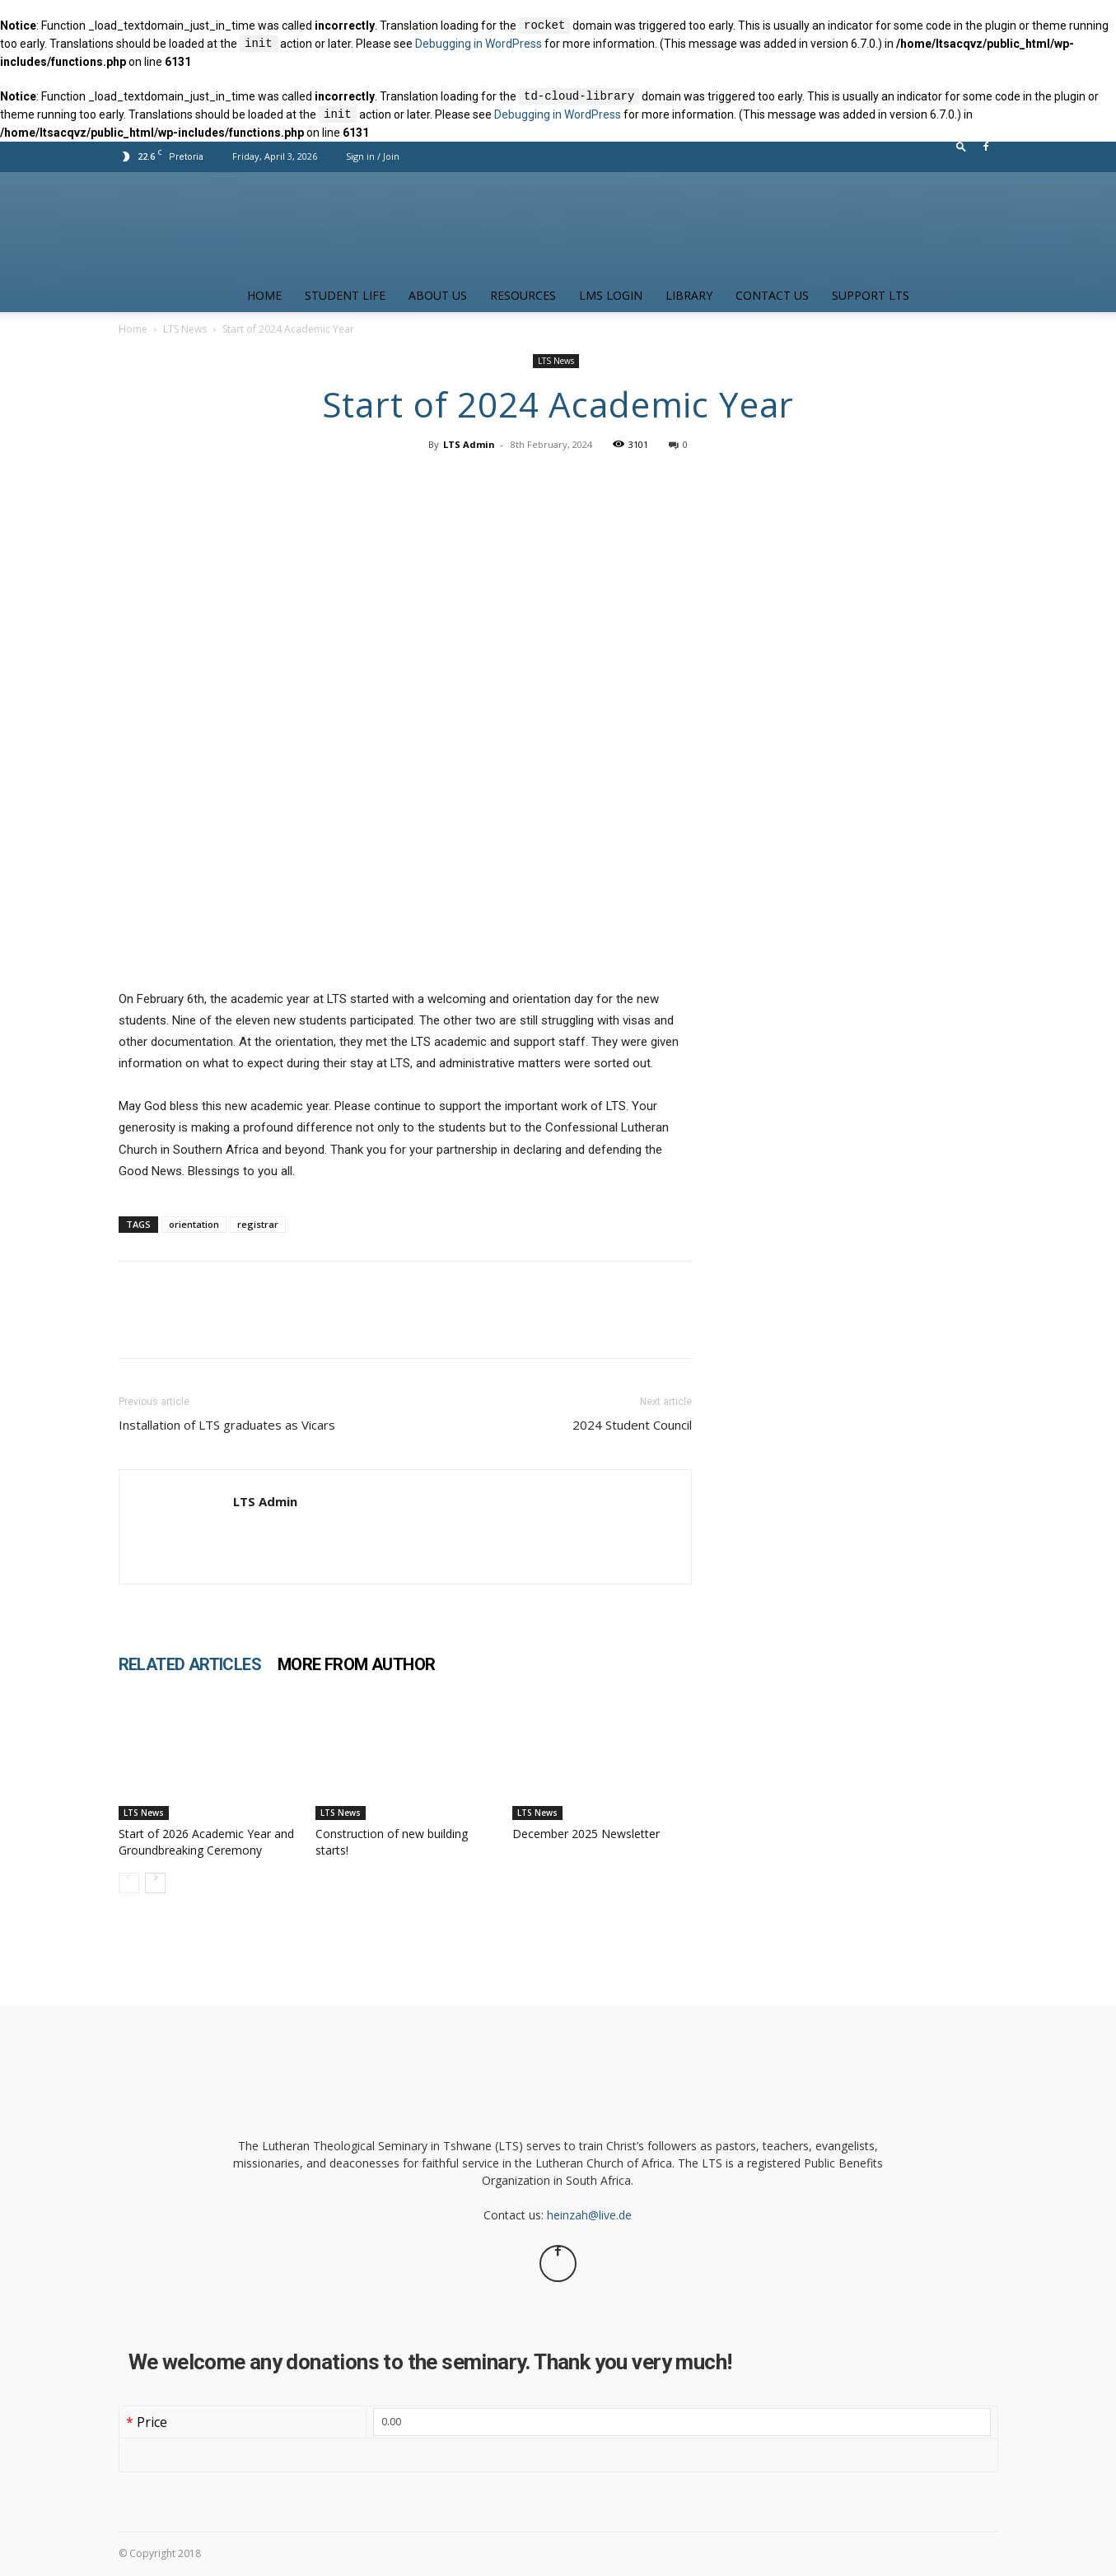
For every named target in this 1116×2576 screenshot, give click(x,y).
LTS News (185, 329)
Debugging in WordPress (478, 44)
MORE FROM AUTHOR (356, 1664)
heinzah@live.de (589, 2215)
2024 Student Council (632, 1424)
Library (688, 295)
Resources (523, 295)
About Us (438, 295)
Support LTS (870, 295)
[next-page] (155, 1883)
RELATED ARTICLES (190, 1664)
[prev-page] (129, 1883)
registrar (257, 1224)
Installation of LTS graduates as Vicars (227, 1424)
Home (264, 295)
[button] (961, 150)
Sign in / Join (372, 156)
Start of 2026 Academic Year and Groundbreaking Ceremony (206, 1842)
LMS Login (610, 295)
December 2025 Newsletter (586, 1833)
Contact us (772, 295)
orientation (194, 1224)
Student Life (345, 295)
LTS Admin (469, 444)
